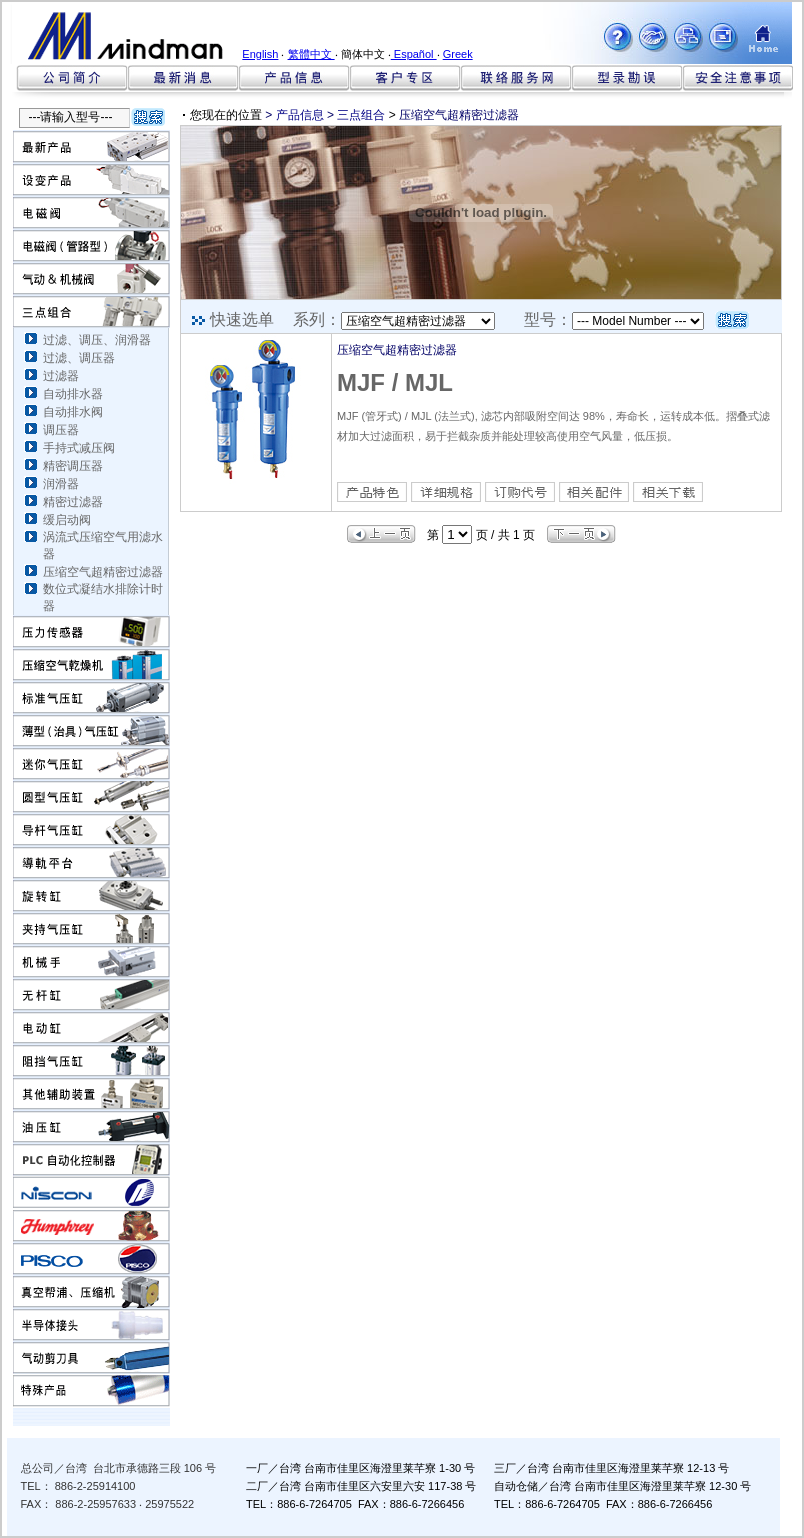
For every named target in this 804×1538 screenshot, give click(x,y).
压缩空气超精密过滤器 (103, 572)
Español (414, 54)
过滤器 (61, 376)
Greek (458, 54)
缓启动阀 (67, 520)
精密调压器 (73, 466)
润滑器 (61, 484)
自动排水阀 (73, 412)
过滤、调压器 (79, 358)
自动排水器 (73, 394)
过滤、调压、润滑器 (97, 340)
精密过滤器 (73, 502)
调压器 (61, 430)
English (260, 54)
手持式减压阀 (79, 448)
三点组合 (361, 115)
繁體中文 (311, 54)
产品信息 (300, 115)
